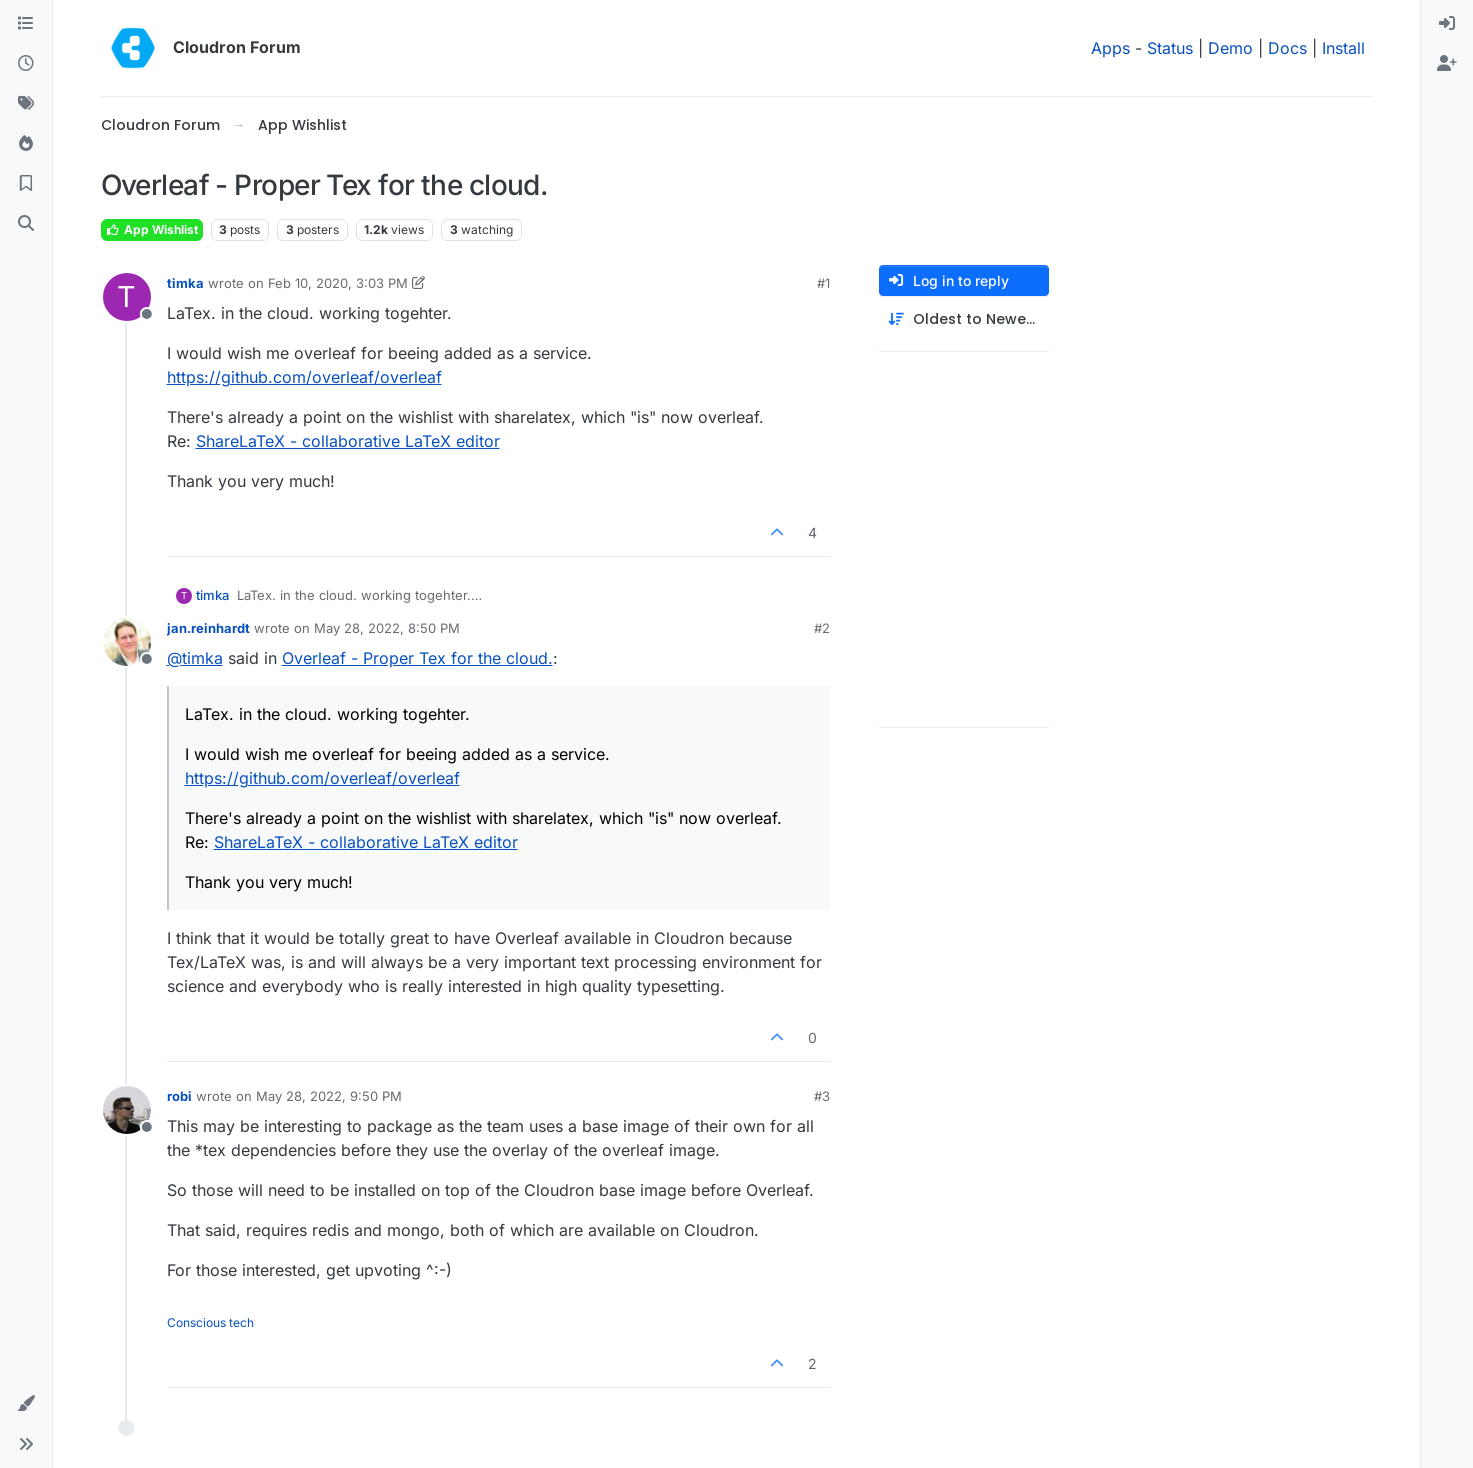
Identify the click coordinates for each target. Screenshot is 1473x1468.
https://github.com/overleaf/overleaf (304, 377)
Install (1343, 48)
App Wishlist (152, 229)
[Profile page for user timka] (127, 297)
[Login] (1447, 24)
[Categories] (26, 24)
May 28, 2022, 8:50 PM (387, 628)
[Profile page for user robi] (127, 1110)
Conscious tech (210, 1322)
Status (1170, 48)
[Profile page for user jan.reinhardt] (127, 642)
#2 (822, 628)
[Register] (1447, 64)
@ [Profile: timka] (195, 658)
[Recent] (26, 64)
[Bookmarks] (26, 184)
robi (179, 1096)
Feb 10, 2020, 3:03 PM (338, 283)
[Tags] (26, 104)
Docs (1287, 48)
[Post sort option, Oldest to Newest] (964, 319)
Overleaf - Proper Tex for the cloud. (417, 658)
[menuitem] (1447, 24)
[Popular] (26, 144)
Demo (1230, 48)
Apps (1110, 48)
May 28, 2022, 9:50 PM (329, 1096)
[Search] (26, 224)
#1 (823, 283)
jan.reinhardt (208, 628)
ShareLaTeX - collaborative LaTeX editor (348, 441)
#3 (822, 1096)
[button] (26, 1404)
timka (185, 283)
